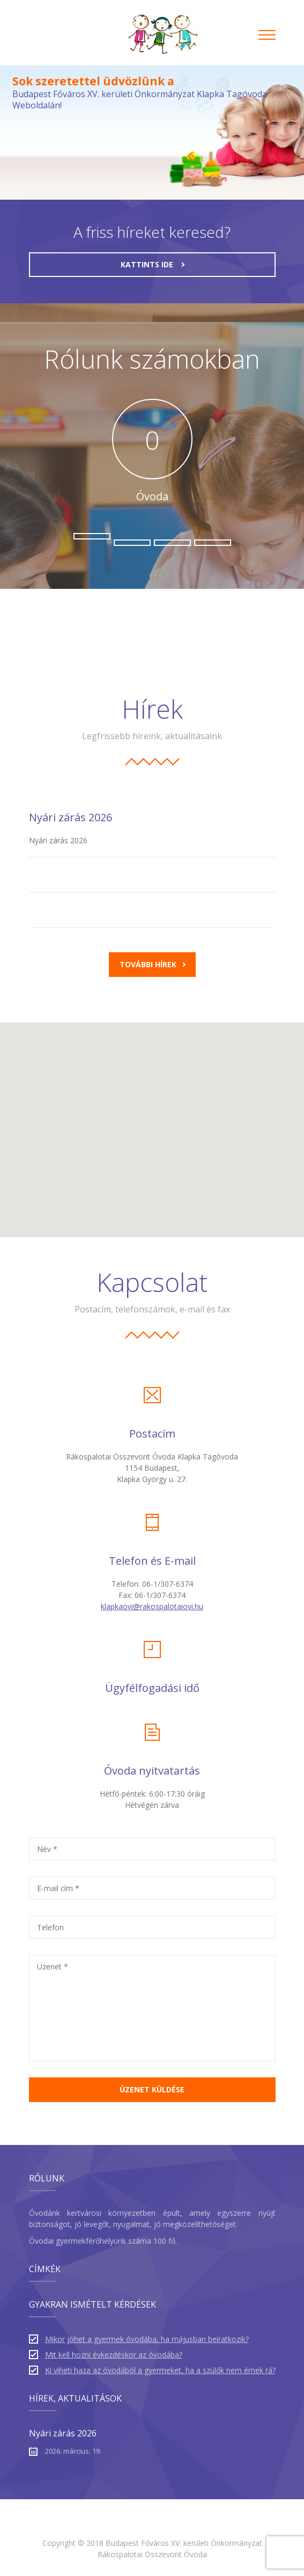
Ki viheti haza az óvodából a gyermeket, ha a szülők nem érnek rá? (160, 2370)
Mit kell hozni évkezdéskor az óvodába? (113, 2354)
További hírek (153, 964)
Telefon (50, 1927)
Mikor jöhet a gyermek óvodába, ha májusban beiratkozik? (147, 2339)
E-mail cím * (58, 1888)
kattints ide (152, 264)
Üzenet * (52, 1966)
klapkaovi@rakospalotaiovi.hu (152, 1606)
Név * (47, 1849)
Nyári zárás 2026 (70, 817)
